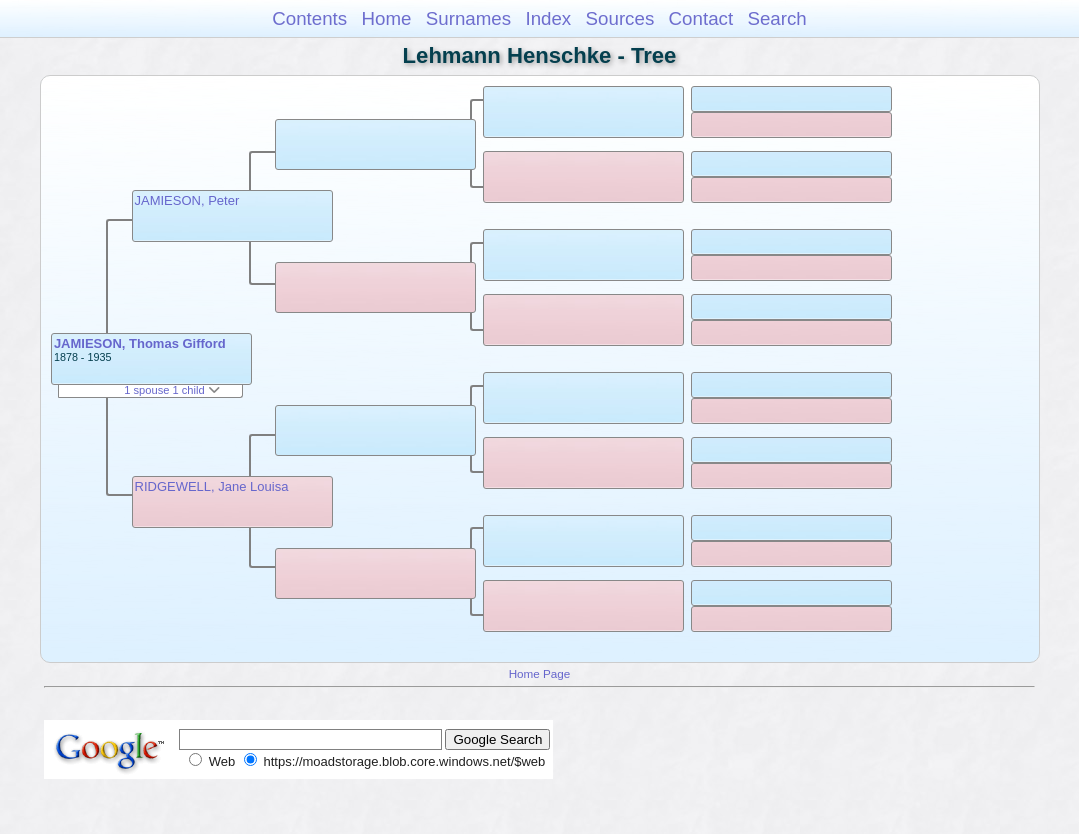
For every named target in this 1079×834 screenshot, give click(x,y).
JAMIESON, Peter (187, 200)
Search (776, 18)
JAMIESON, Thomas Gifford (140, 343)
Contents (309, 18)
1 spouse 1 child (172, 390)
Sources (620, 18)
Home (386, 18)
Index (548, 18)
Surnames (468, 18)
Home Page (540, 673)
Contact (701, 18)
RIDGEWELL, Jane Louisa (212, 486)
